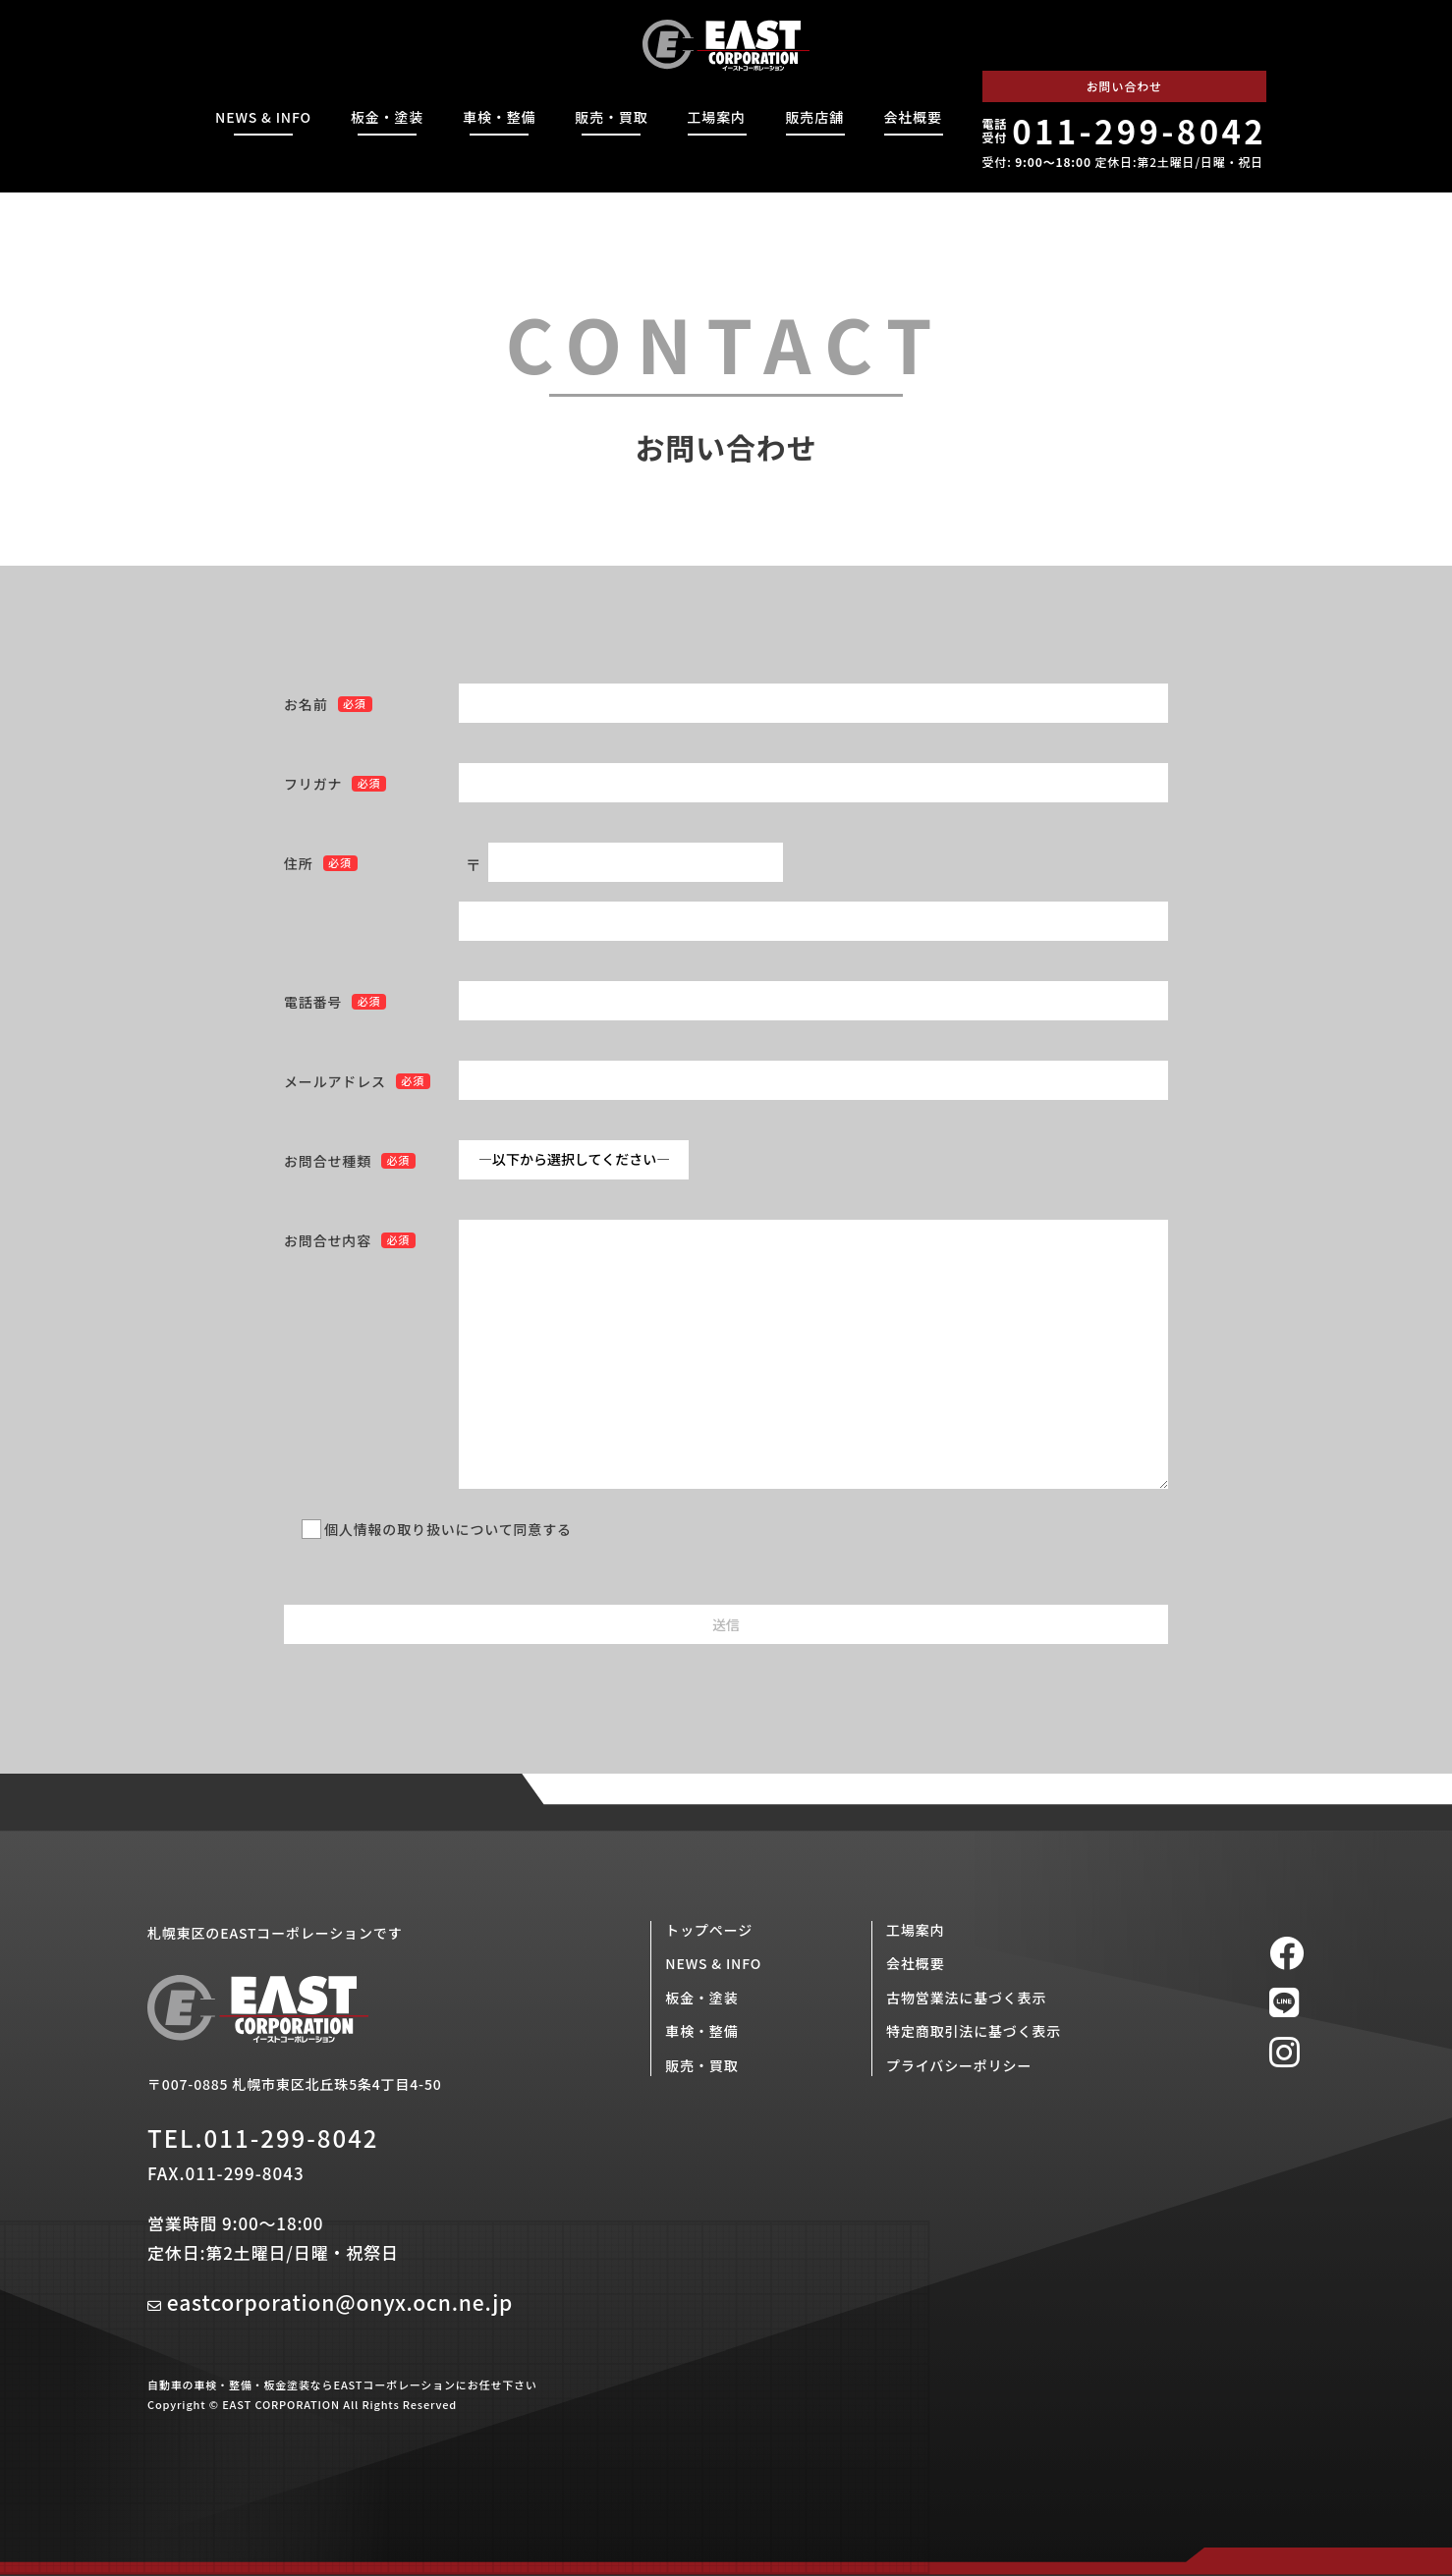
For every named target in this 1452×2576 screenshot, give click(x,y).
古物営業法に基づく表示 (966, 1997)
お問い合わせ (1124, 86)
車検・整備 (499, 117)
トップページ (709, 1930)
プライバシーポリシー (959, 2065)
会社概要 (913, 117)
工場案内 (717, 117)
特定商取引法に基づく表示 (973, 2031)
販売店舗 (815, 117)
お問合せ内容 (327, 1240)
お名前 (306, 704)
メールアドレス (335, 1081)
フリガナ (313, 784)
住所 (298, 863)
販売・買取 (611, 117)
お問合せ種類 (327, 1161)
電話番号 (313, 1002)
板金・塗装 (387, 117)
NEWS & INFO (263, 117)
